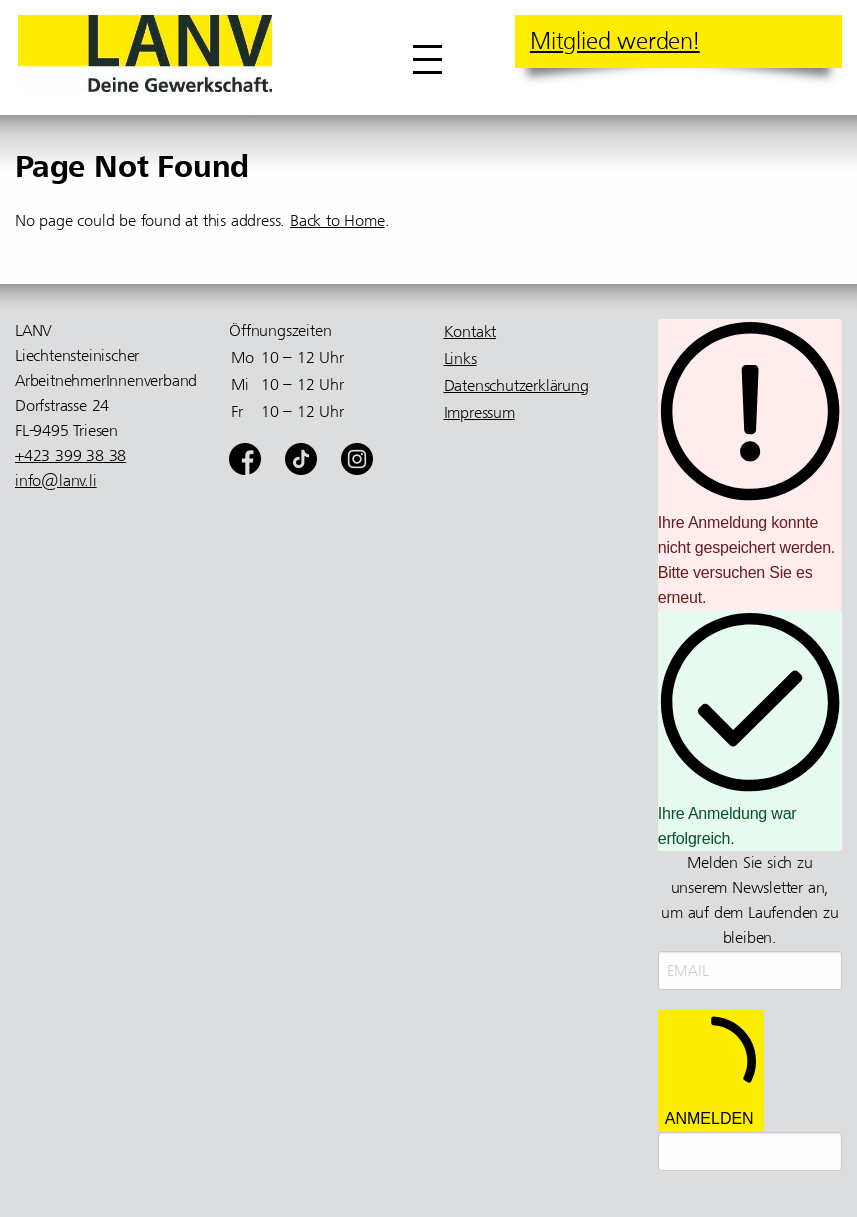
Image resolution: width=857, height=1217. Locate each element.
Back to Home (337, 221)
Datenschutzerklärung (516, 386)
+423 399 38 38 (70, 456)
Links (460, 359)
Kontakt (470, 332)
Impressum (479, 413)
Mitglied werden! (615, 41)
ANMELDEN (711, 1070)
